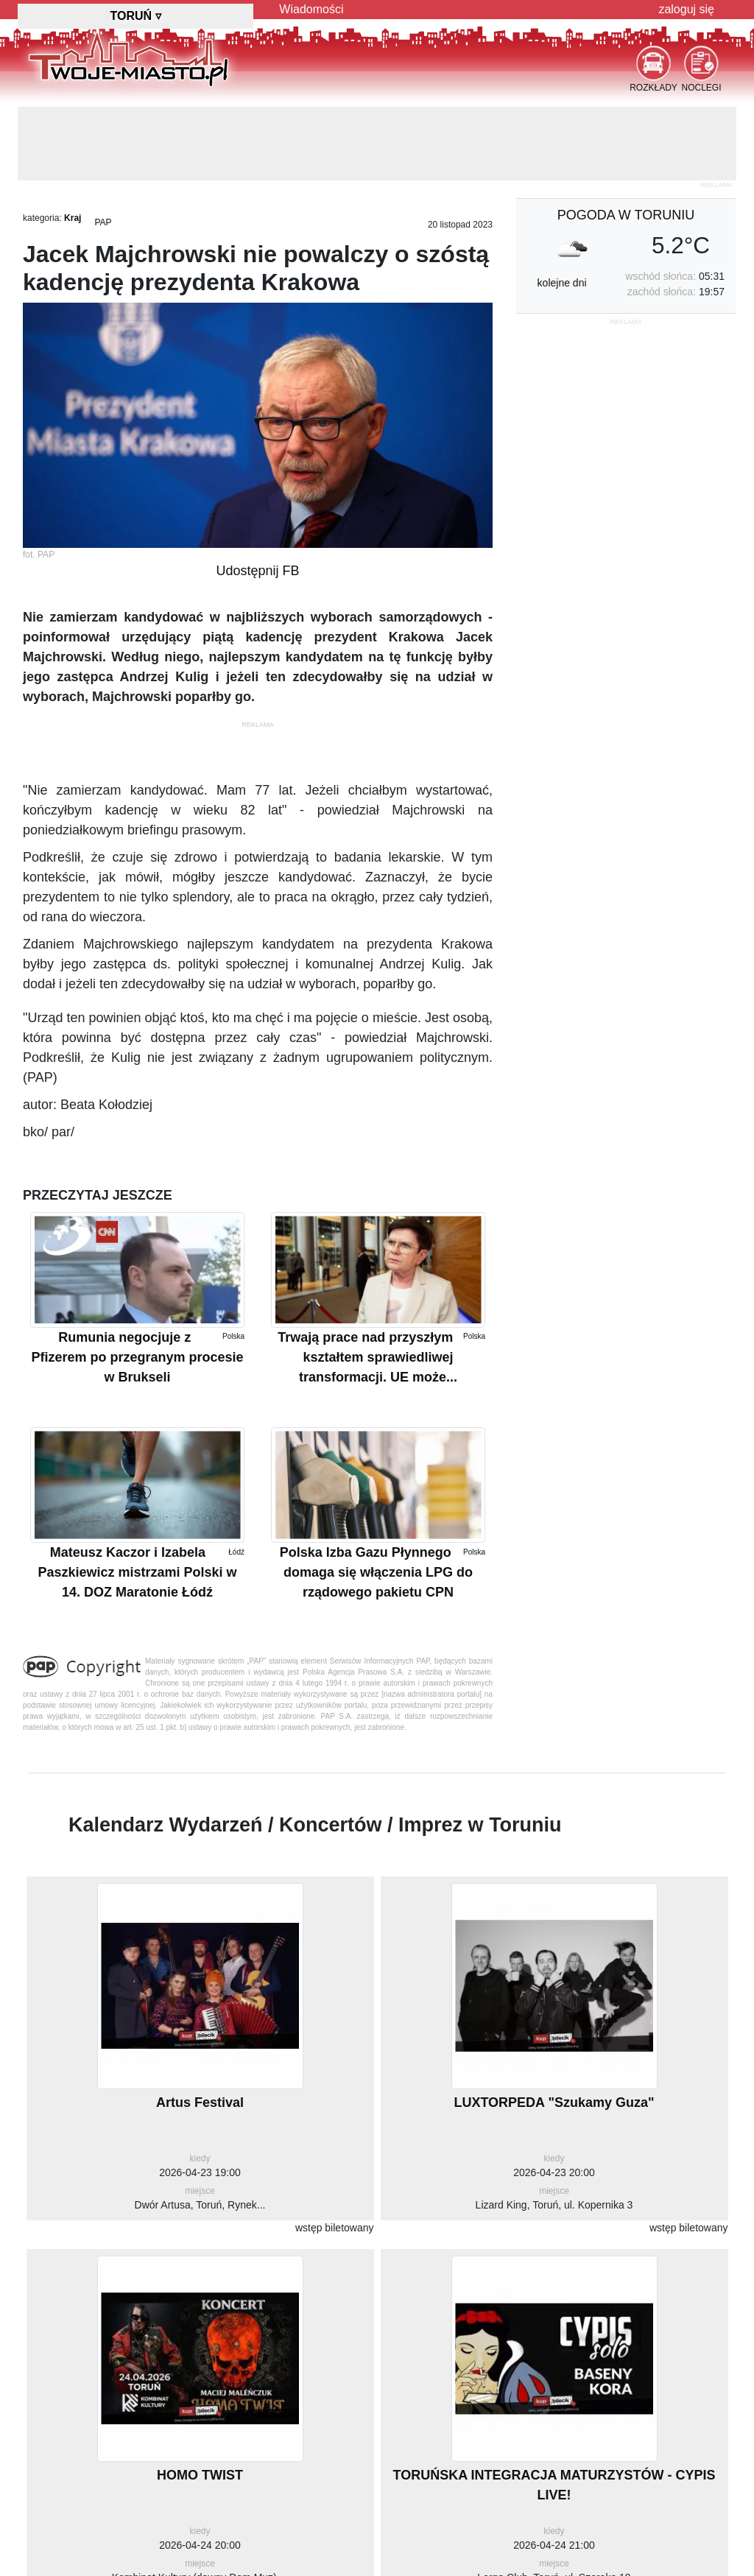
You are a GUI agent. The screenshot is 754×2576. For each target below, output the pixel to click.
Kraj (72, 218)
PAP (102, 222)
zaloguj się (686, 9)
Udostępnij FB (257, 570)
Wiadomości (311, 9)
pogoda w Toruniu (625, 215)
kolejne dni (562, 283)
